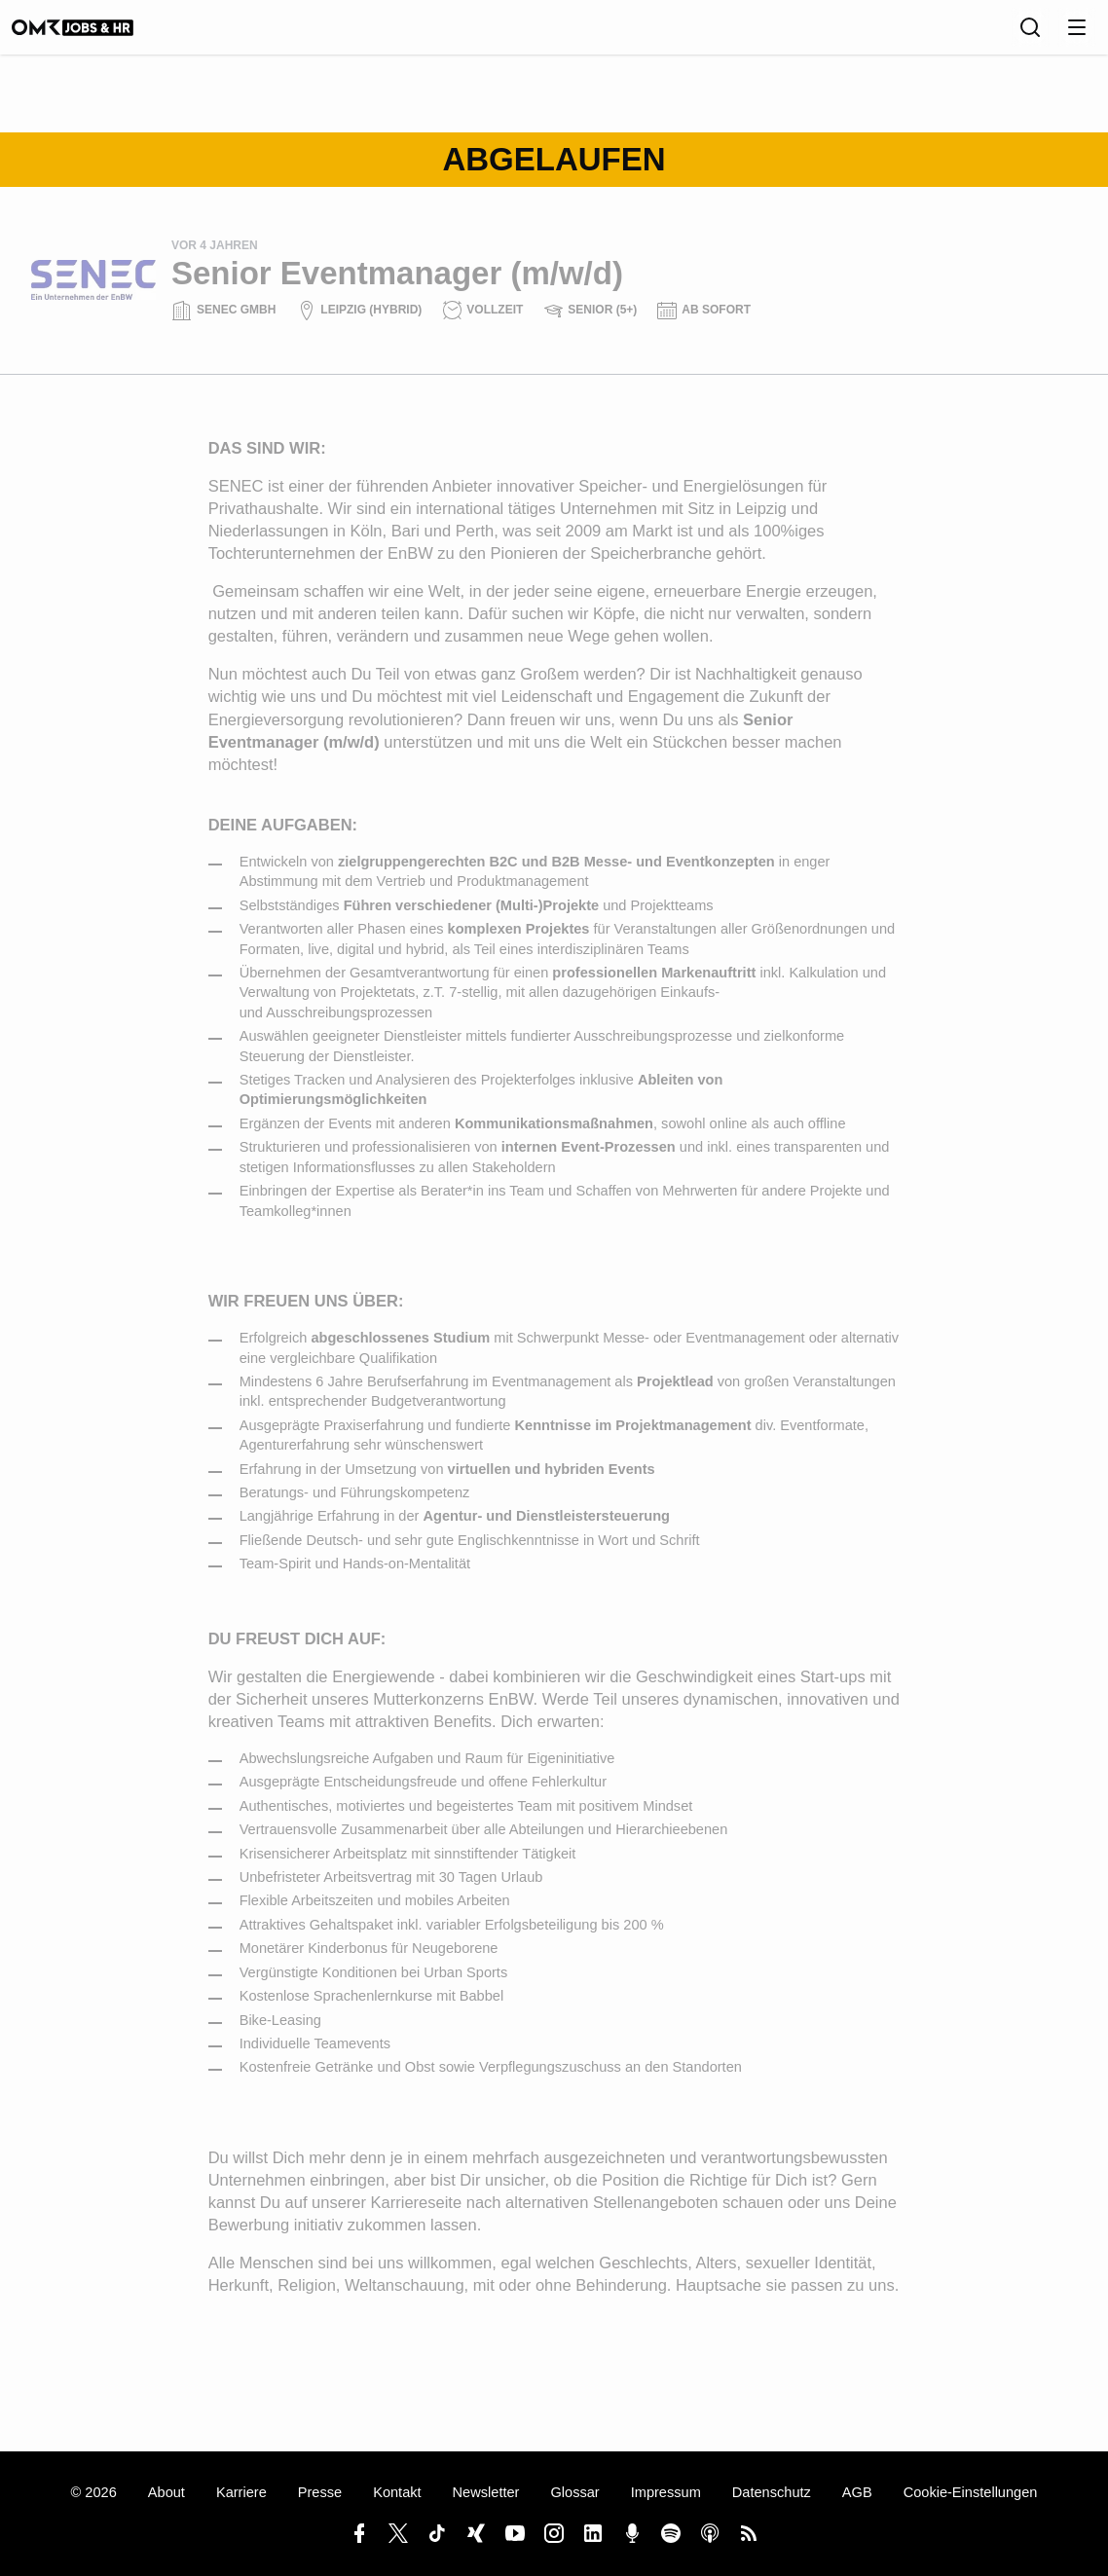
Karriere (241, 2492)
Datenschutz (771, 2492)
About (166, 2492)
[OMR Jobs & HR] (92, 34)
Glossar (574, 2492)
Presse (320, 2492)
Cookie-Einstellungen (971, 2492)
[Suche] (1030, 34)
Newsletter (486, 2492)
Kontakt (397, 2492)
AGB (857, 2492)
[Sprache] (987, 34)
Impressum (666, 2492)
